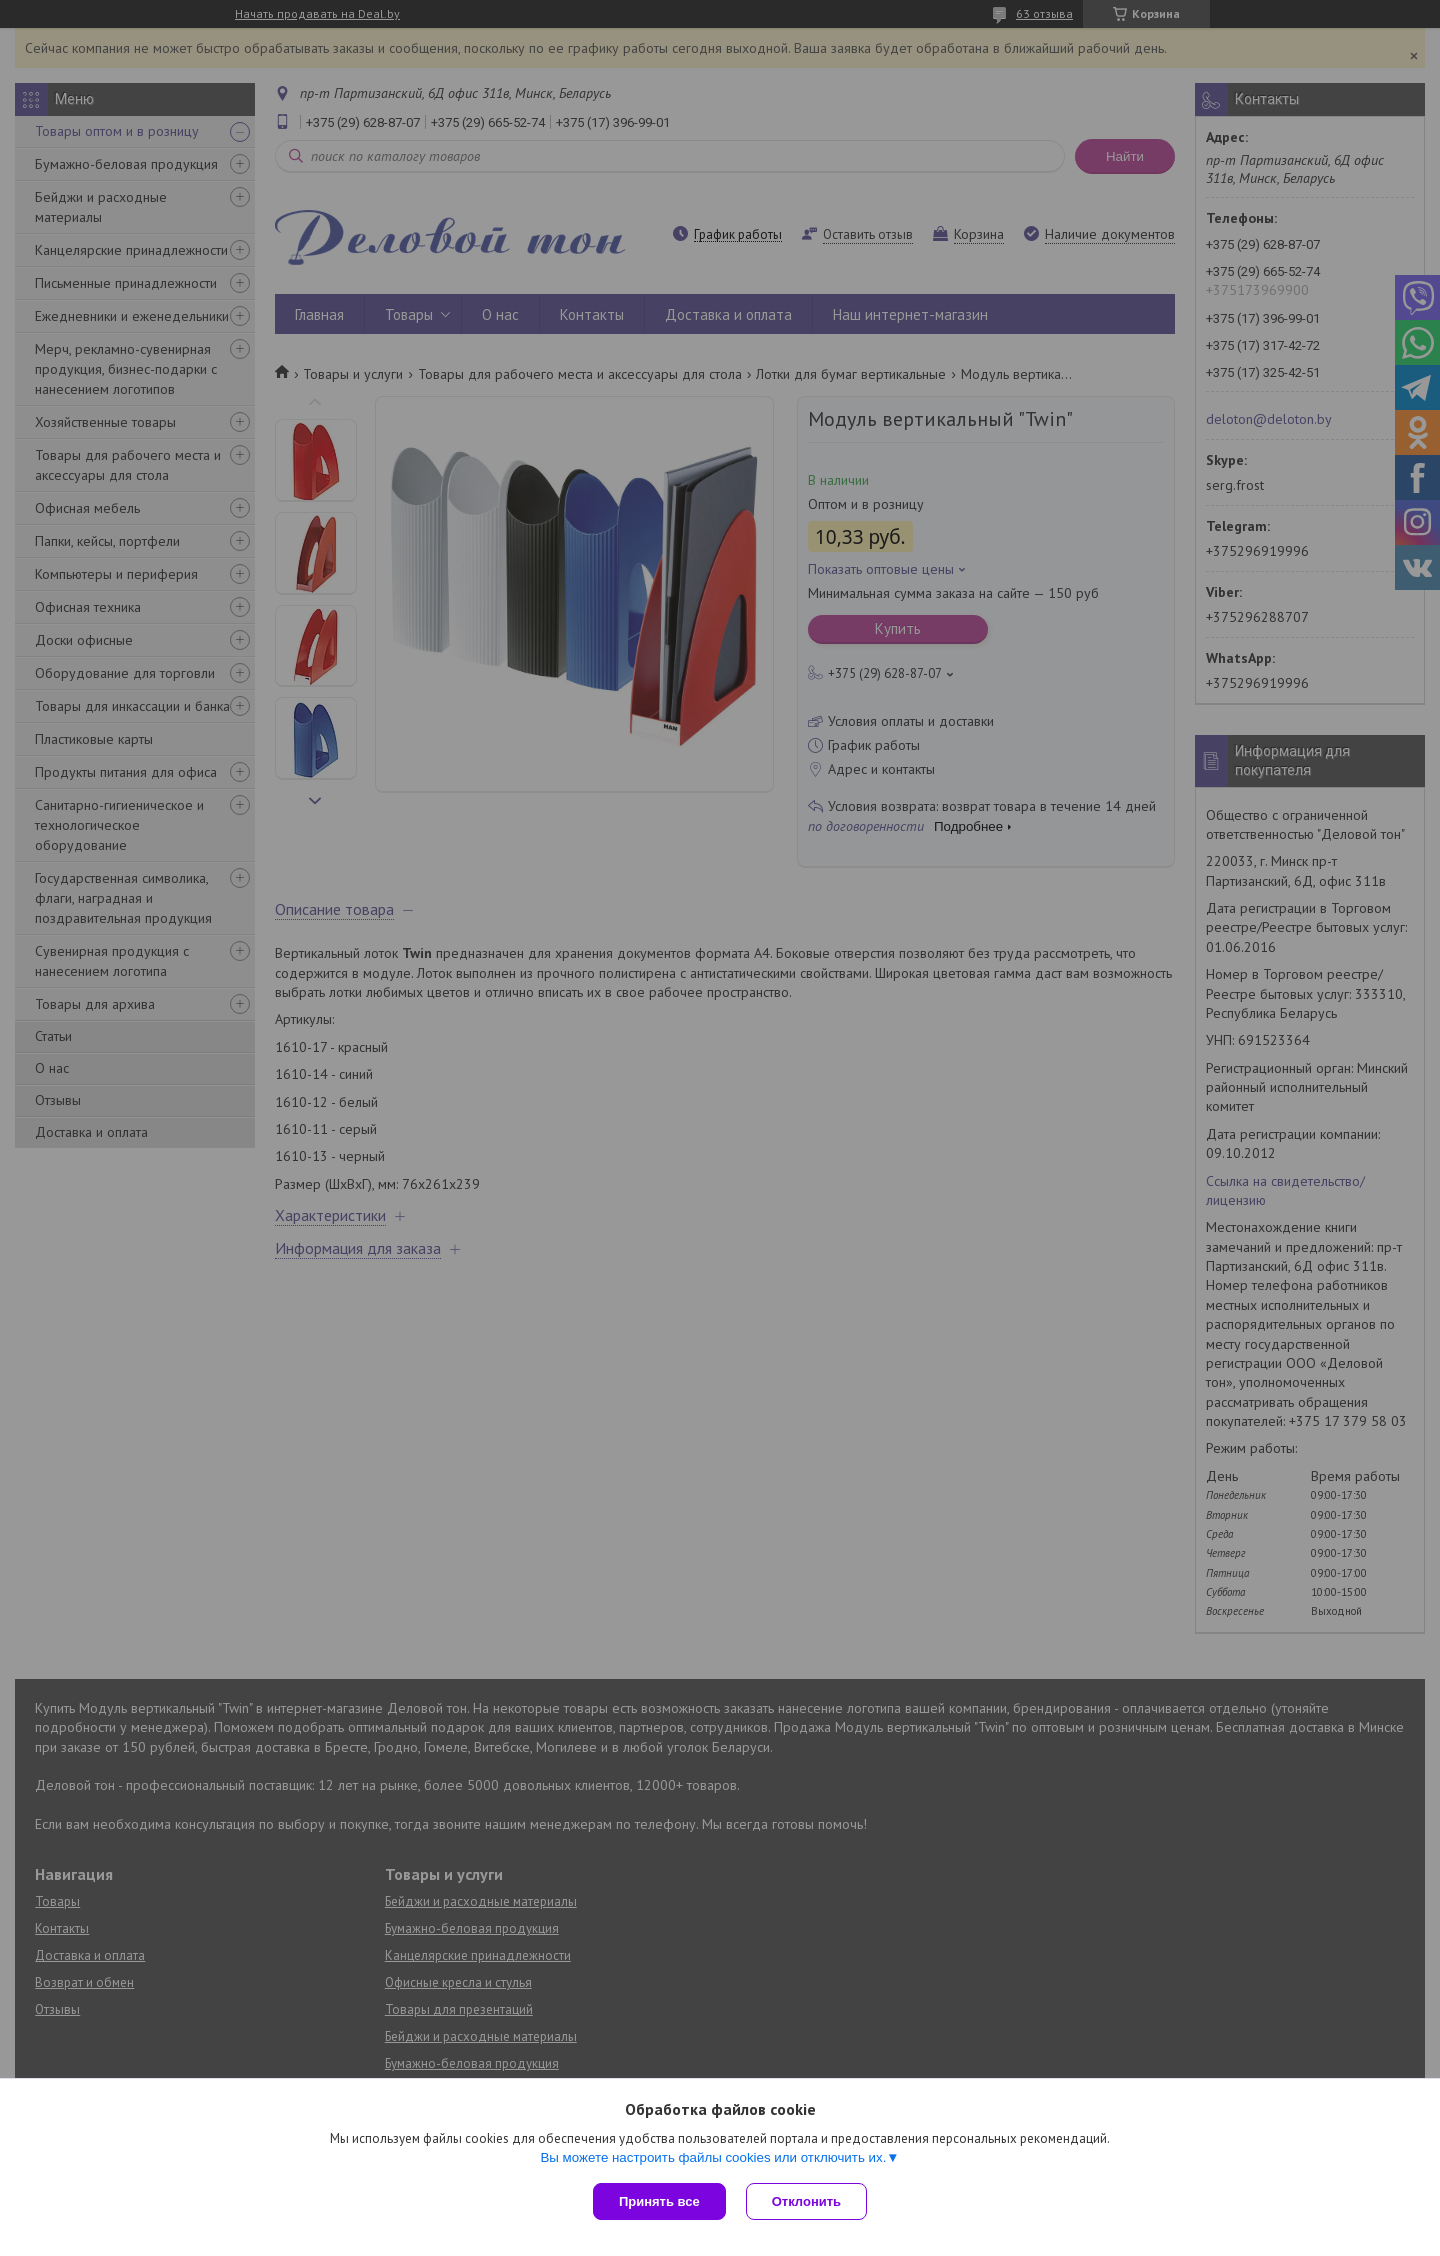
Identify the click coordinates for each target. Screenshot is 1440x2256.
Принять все (659, 2201)
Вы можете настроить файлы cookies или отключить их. (713, 2157)
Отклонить (806, 2201)
